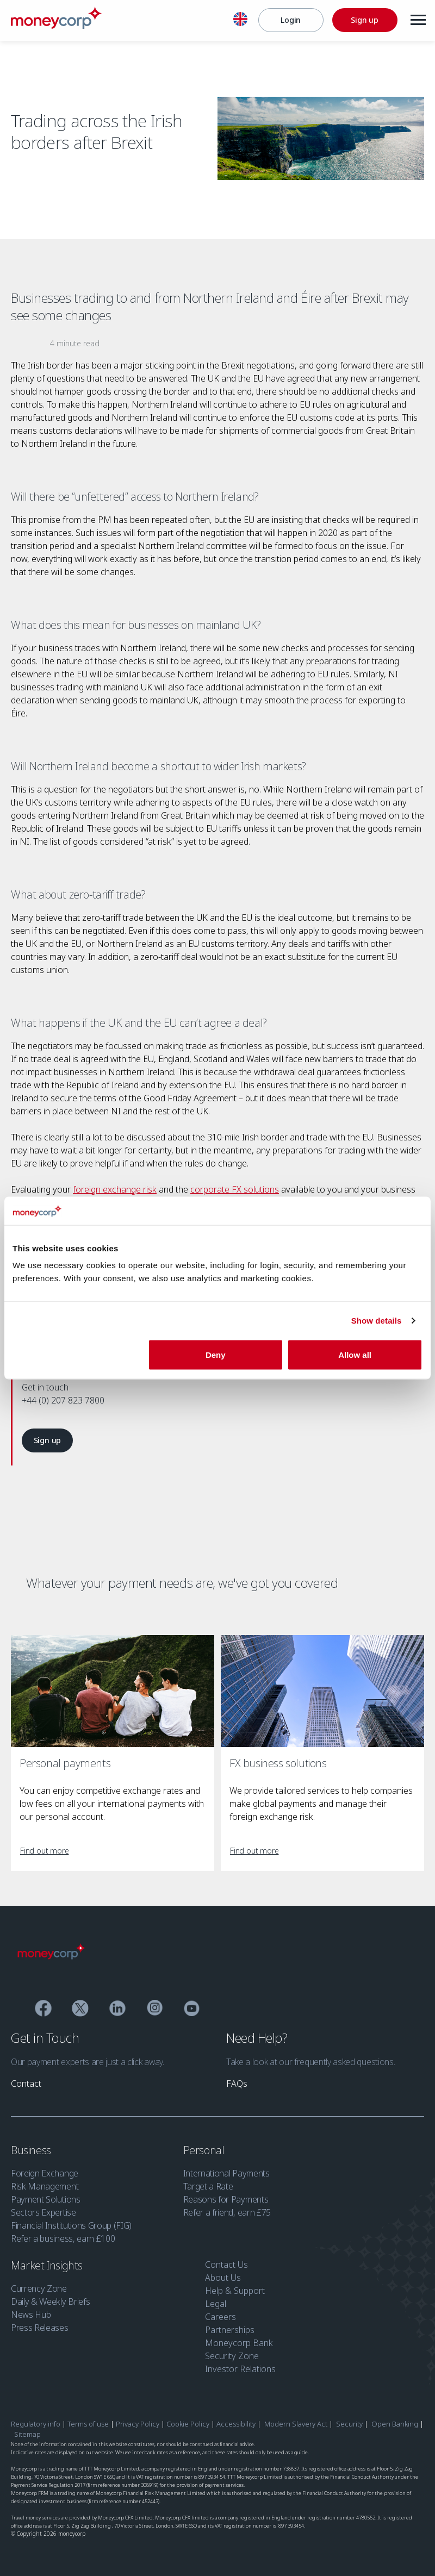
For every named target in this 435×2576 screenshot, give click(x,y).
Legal (215, 2304)
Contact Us (226, 2265)
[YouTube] (191, 2010)
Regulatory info (35, 2424)
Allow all (354, 1354)
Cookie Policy (187, 2424)
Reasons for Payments (226, 2199)
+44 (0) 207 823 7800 (63, 1400)
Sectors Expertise (43, 2212)
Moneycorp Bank (239, 2343)
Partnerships (229, 2330)
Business (32, 2150)
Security (349, 2424)
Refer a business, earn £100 (63, 2238)
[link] (47, 1440)
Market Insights (48, 2265)
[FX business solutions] (322, 1691)
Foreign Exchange (44, 2173)
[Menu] (416, 20)
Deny (216, 1354)
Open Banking (394, 2424)
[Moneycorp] (56, 26)
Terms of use (88, 2424)
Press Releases (40, 2328)
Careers (220, 2317)
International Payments (226, 2173)
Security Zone (232, 2356)
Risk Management (44, 2186)
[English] (239, 20)
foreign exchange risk (115, 1189)
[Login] (289, 20)
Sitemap (27, 2434)
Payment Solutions (45, 2199)
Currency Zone (39, 2288)
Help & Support (235, 2291)
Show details (376, 1320)
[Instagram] (154, 2009)
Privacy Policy (137, 2424)
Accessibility (236, 2424)
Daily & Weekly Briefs (50, 2301)
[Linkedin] (117, 2010)
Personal (205, 2150)
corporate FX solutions (234, 1189)
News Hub (31, 2315)
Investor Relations (240, 2369)
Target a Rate (208, 2186)
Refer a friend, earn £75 (227, 2212)
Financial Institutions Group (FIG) (71, 2225)
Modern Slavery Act (295, 2424)
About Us (223, 2278)
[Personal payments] (112, 1691)
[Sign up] (363, 20)
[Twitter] (80, 2010)
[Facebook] (43, 2010)
